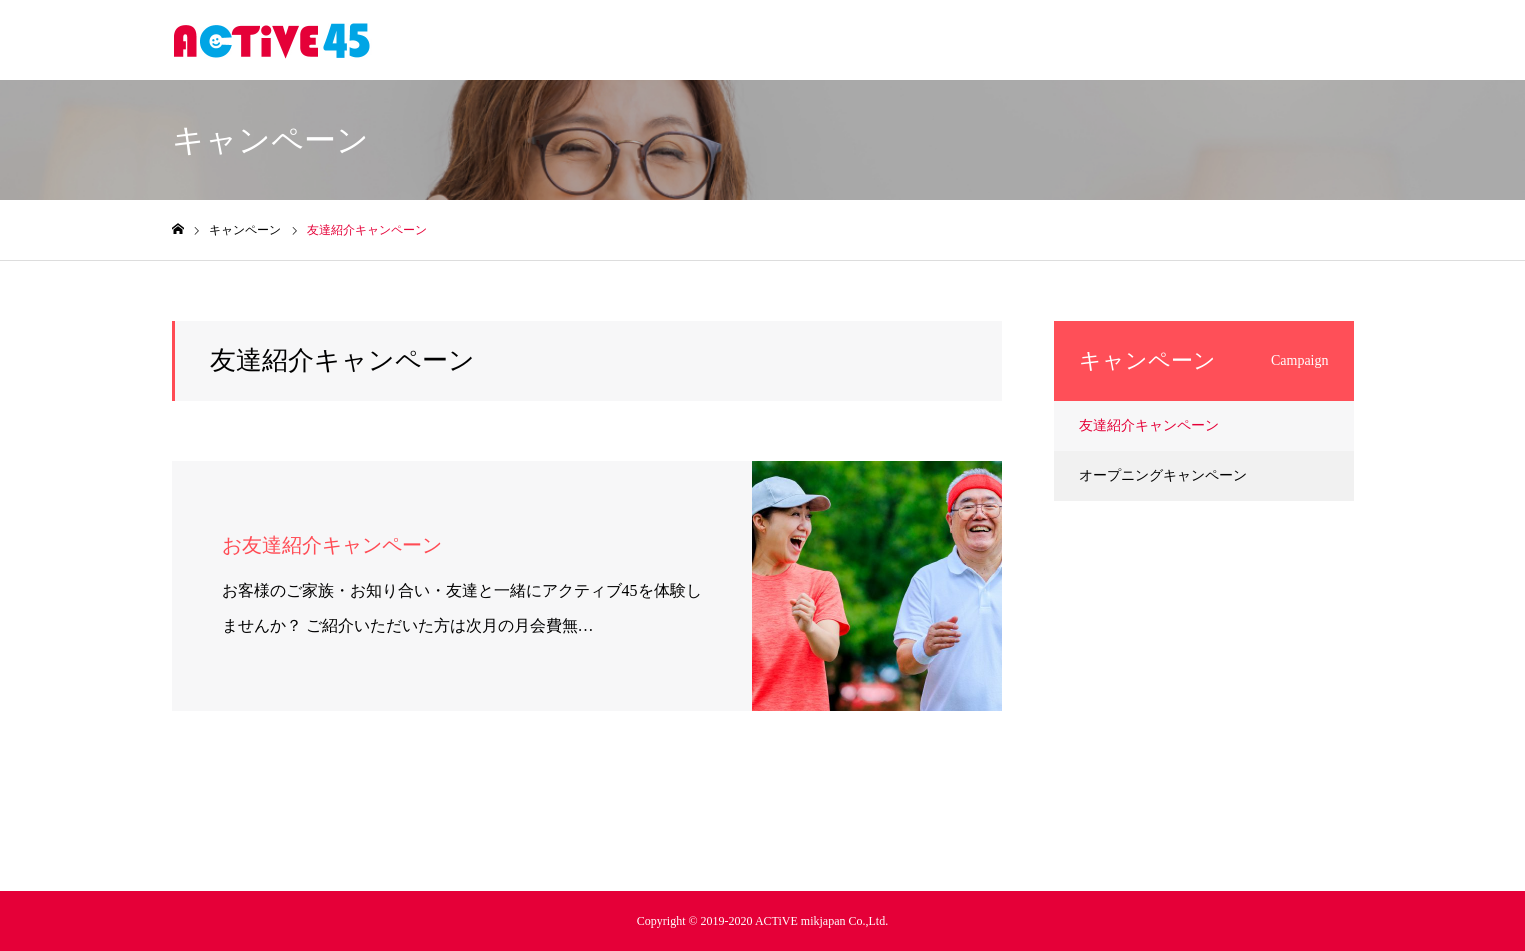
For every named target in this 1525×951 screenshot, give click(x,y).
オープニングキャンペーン (1163, 475)
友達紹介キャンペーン (1149, 425)
